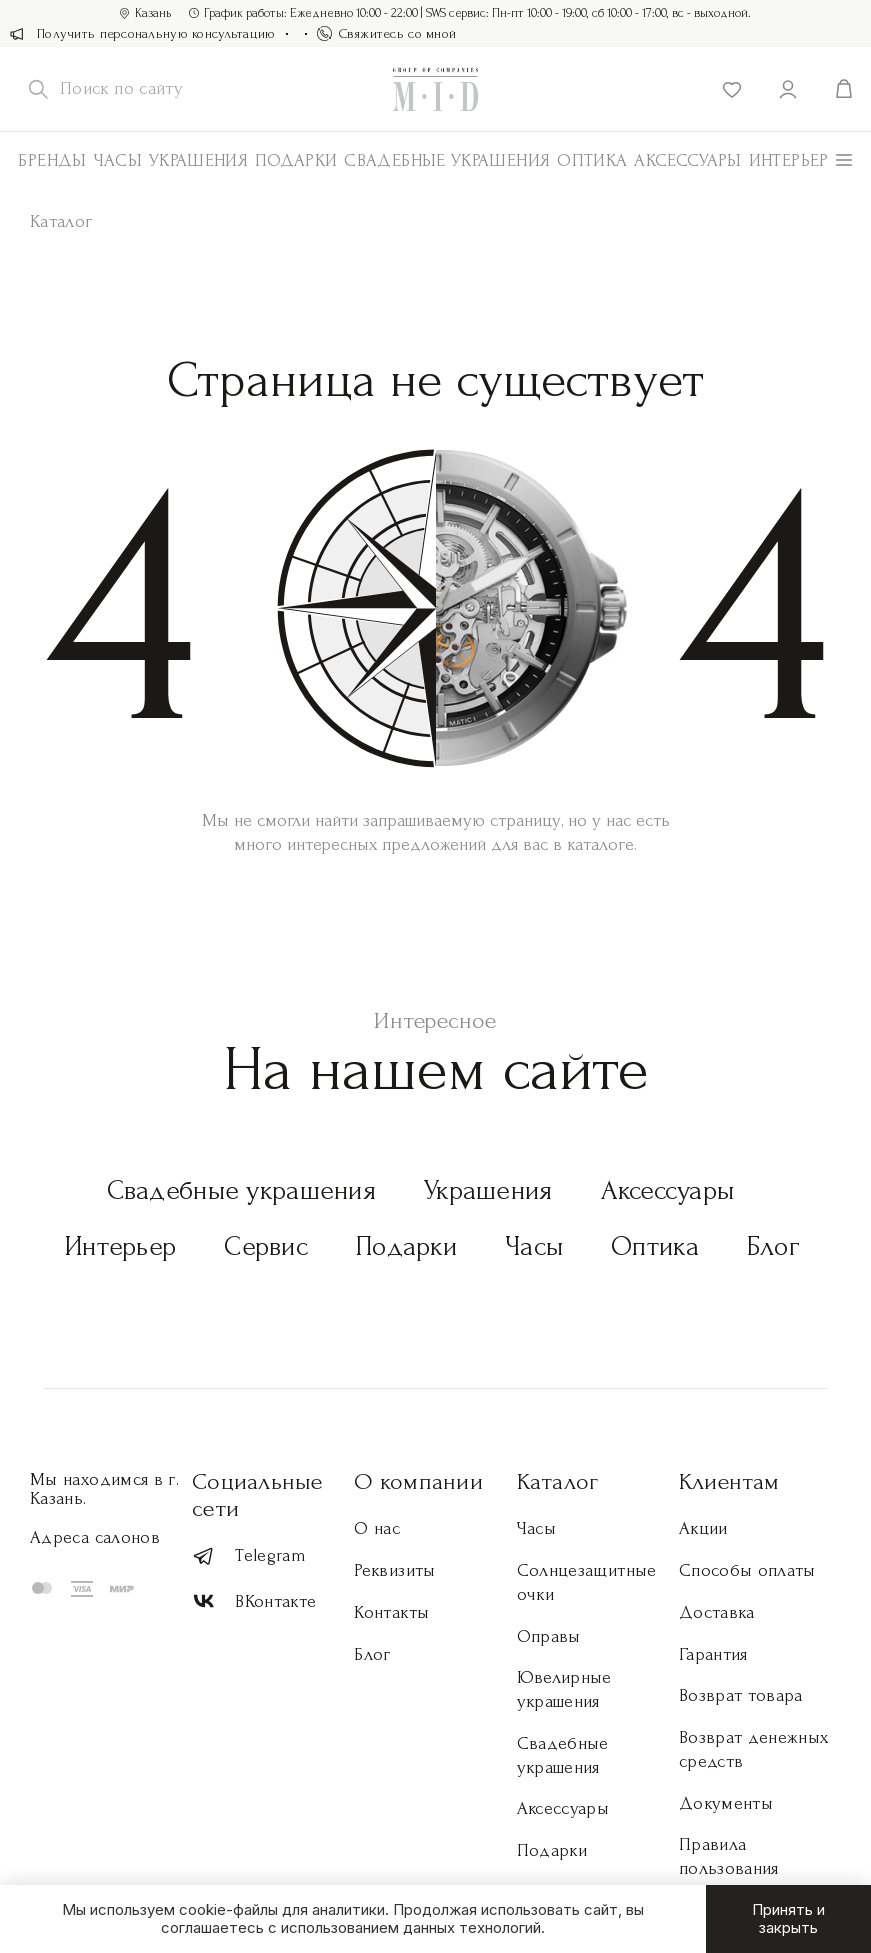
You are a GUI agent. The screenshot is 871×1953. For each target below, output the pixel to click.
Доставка (717, 1612)
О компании (418, 1481)
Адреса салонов (95, 1537)
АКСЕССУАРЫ (688, 160)
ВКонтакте (254, 1601)
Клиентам (729, 1481)
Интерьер (789, 160)
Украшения (198, 160)
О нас (377, 1528)
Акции (703, 1528)
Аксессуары (668, 1190)
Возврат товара (741, 1695)
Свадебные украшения (447, 160)
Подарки (296, 160)
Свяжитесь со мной (387, 33)
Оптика (592, 160)
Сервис (266, 1246)
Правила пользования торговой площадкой (729, 1880)
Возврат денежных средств (754, 1749)
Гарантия (713, 1654)
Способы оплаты (747, 1570)
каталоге (600, 844)
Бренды (52, 160)
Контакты (391, 1612)
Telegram (249, 1556)
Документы (726, 1803)
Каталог (558, 1481)
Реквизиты (394, 1570)
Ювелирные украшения (564, 1689)
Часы (118, 160)
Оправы (549, 1636)
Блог (773, 1246)
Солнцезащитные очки (587, 1582)
